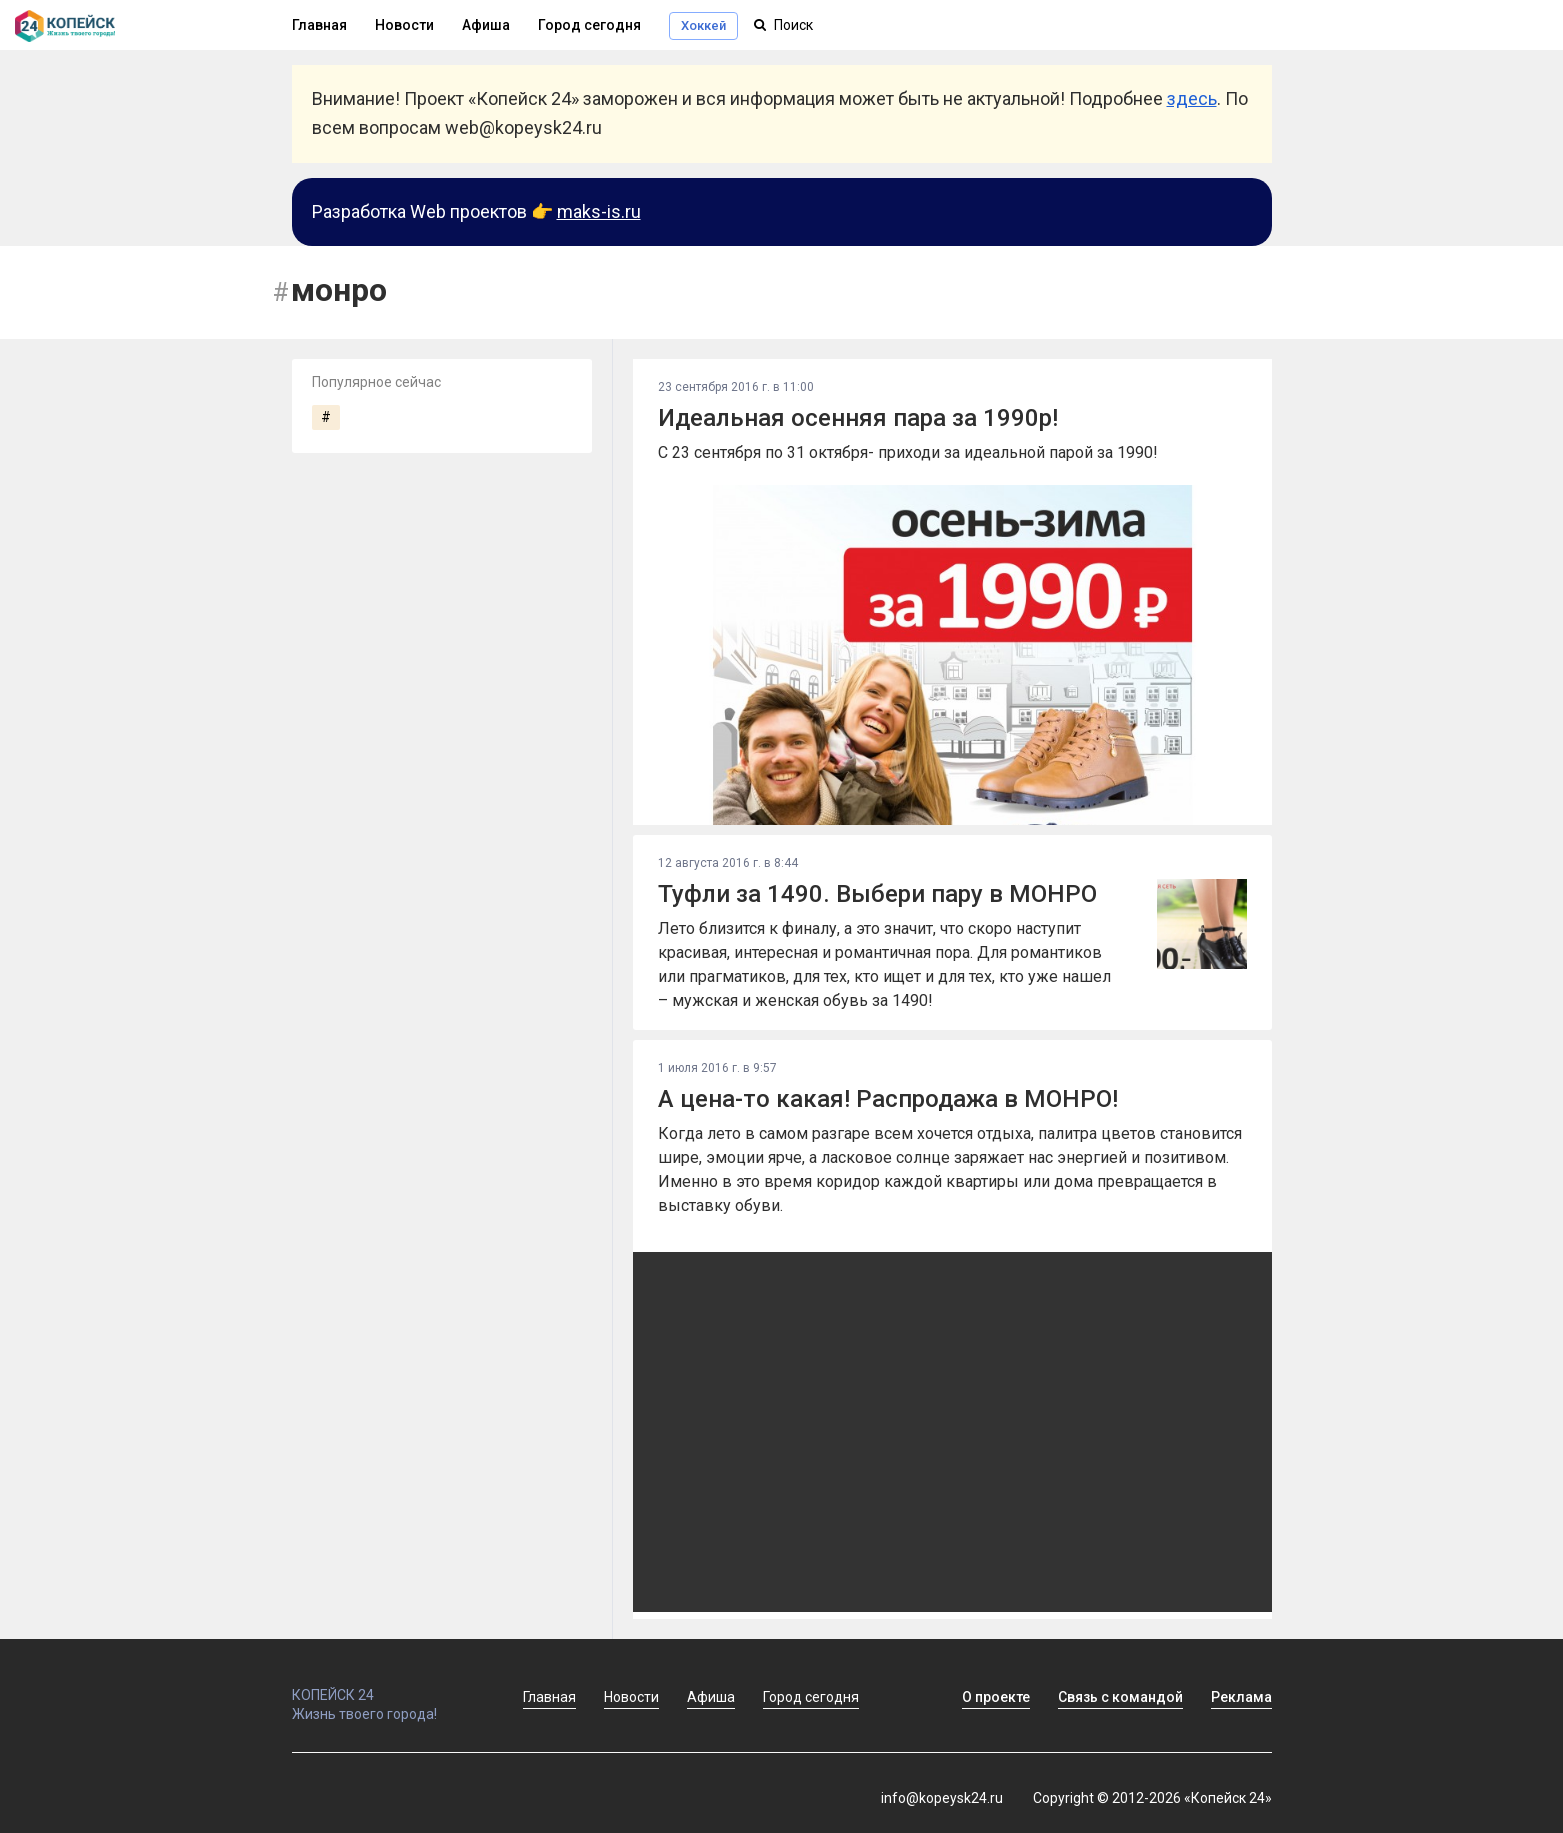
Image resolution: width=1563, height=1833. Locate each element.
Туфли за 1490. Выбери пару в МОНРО (877, 894)
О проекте (996, 1697)
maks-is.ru (599, 211)
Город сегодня (589, 25)
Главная (319, 25)
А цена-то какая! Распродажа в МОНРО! (888, 1099)
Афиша (486, 25)
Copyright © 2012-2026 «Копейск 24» (1152, 1798)
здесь (1192, 98)
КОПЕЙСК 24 (386, 1686)
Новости (404, 25)
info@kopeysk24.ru (942, 1798)
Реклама (1241, 1697)
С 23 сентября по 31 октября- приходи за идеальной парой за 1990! (908, 452)
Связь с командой (1120, 1697)
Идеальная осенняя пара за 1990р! (858, 418)
